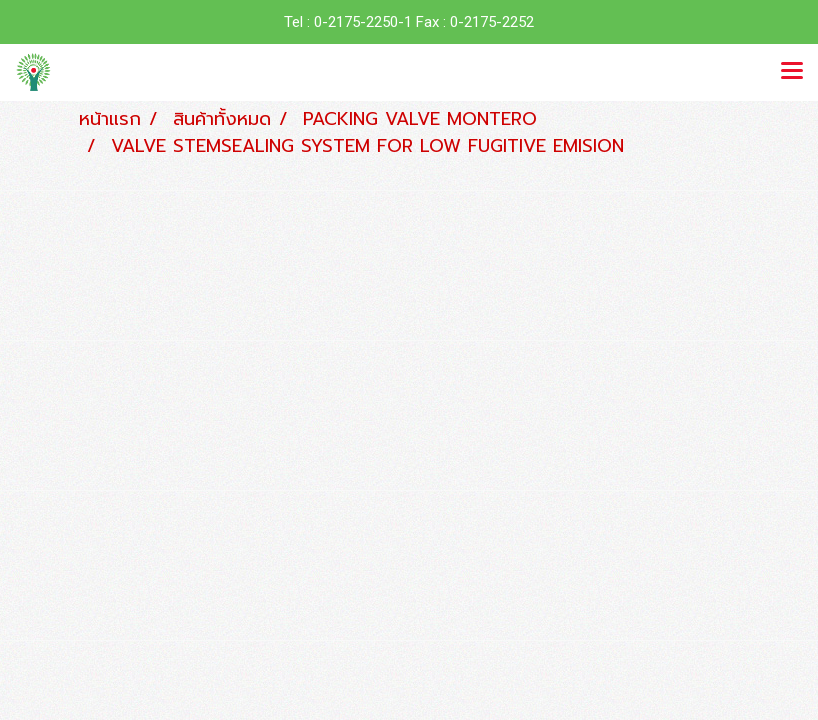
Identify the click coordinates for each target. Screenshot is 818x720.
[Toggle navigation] (792, 72)
